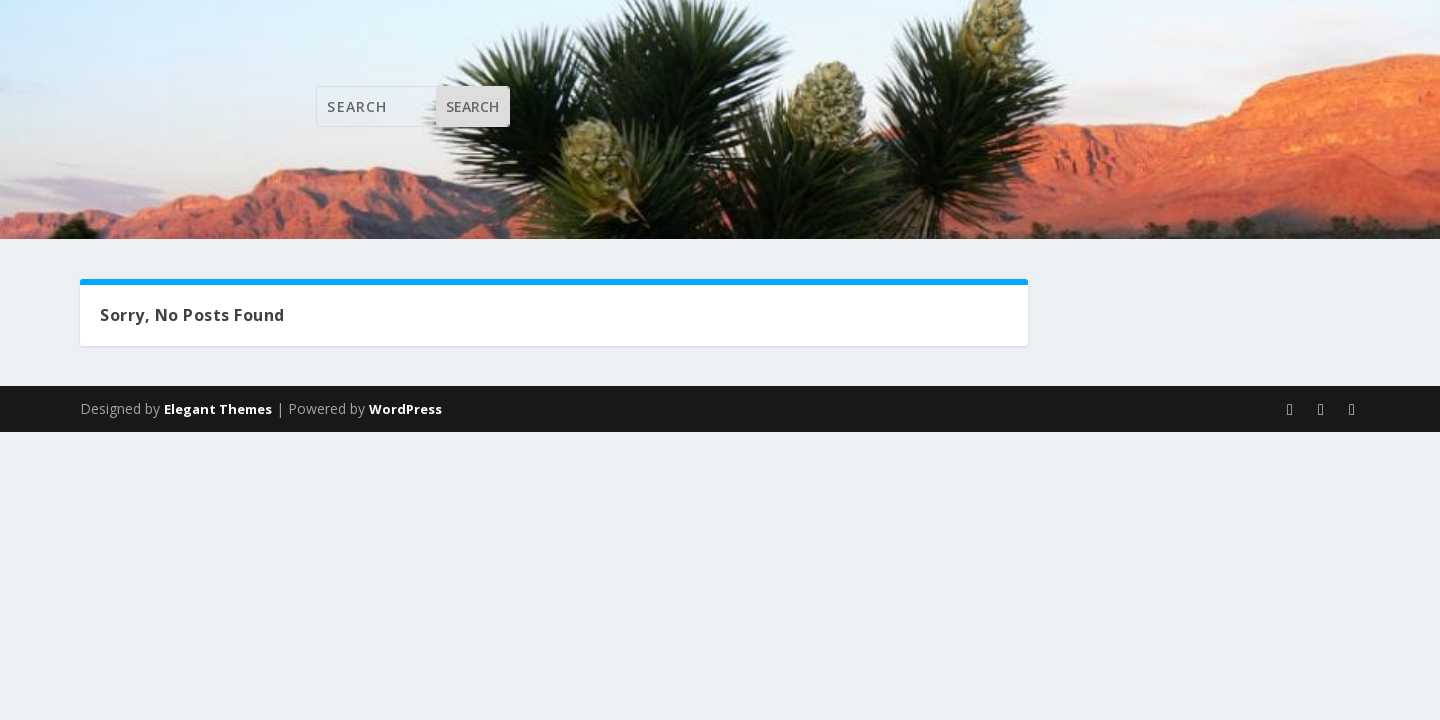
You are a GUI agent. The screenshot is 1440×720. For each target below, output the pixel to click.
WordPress (405, 409)
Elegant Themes (218, 409)
